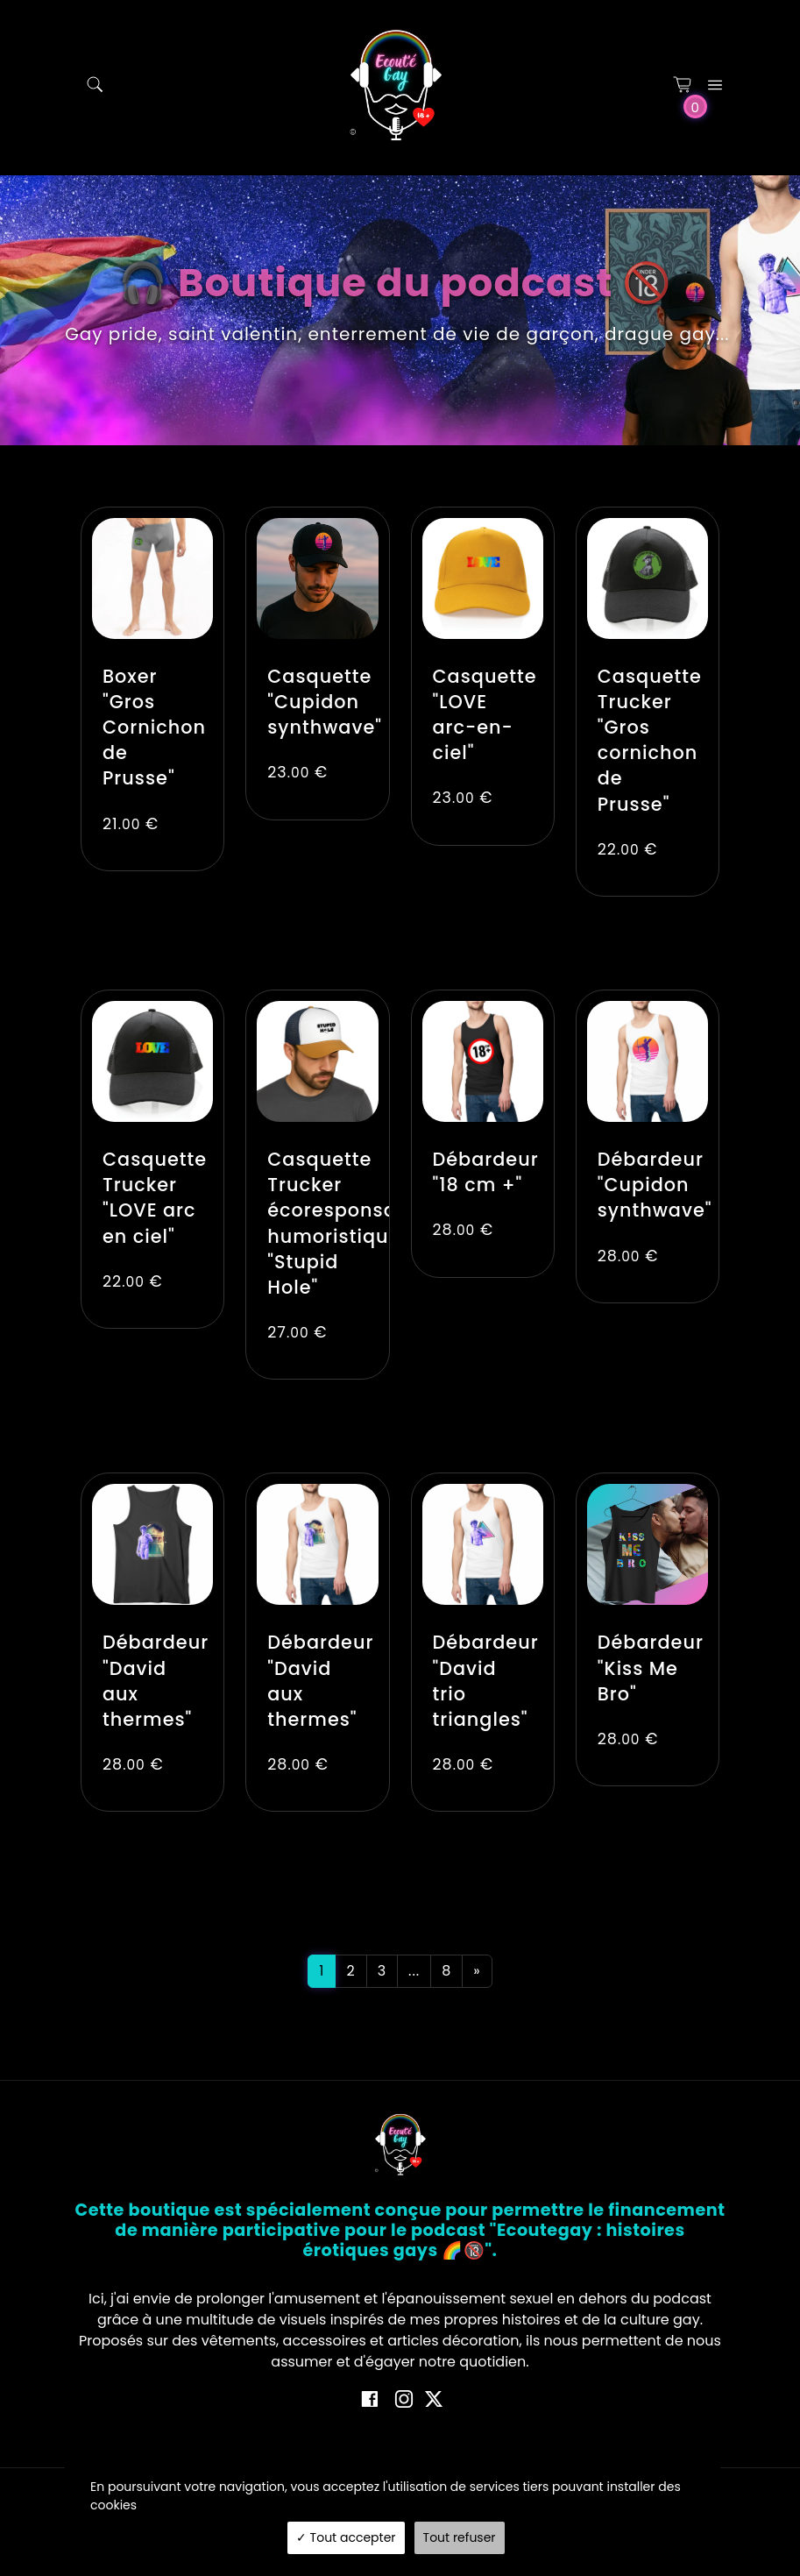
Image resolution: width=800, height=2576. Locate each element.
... (414, 1971)
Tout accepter (346, 2537)
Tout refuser (459, 2537)
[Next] (477, 1971)
